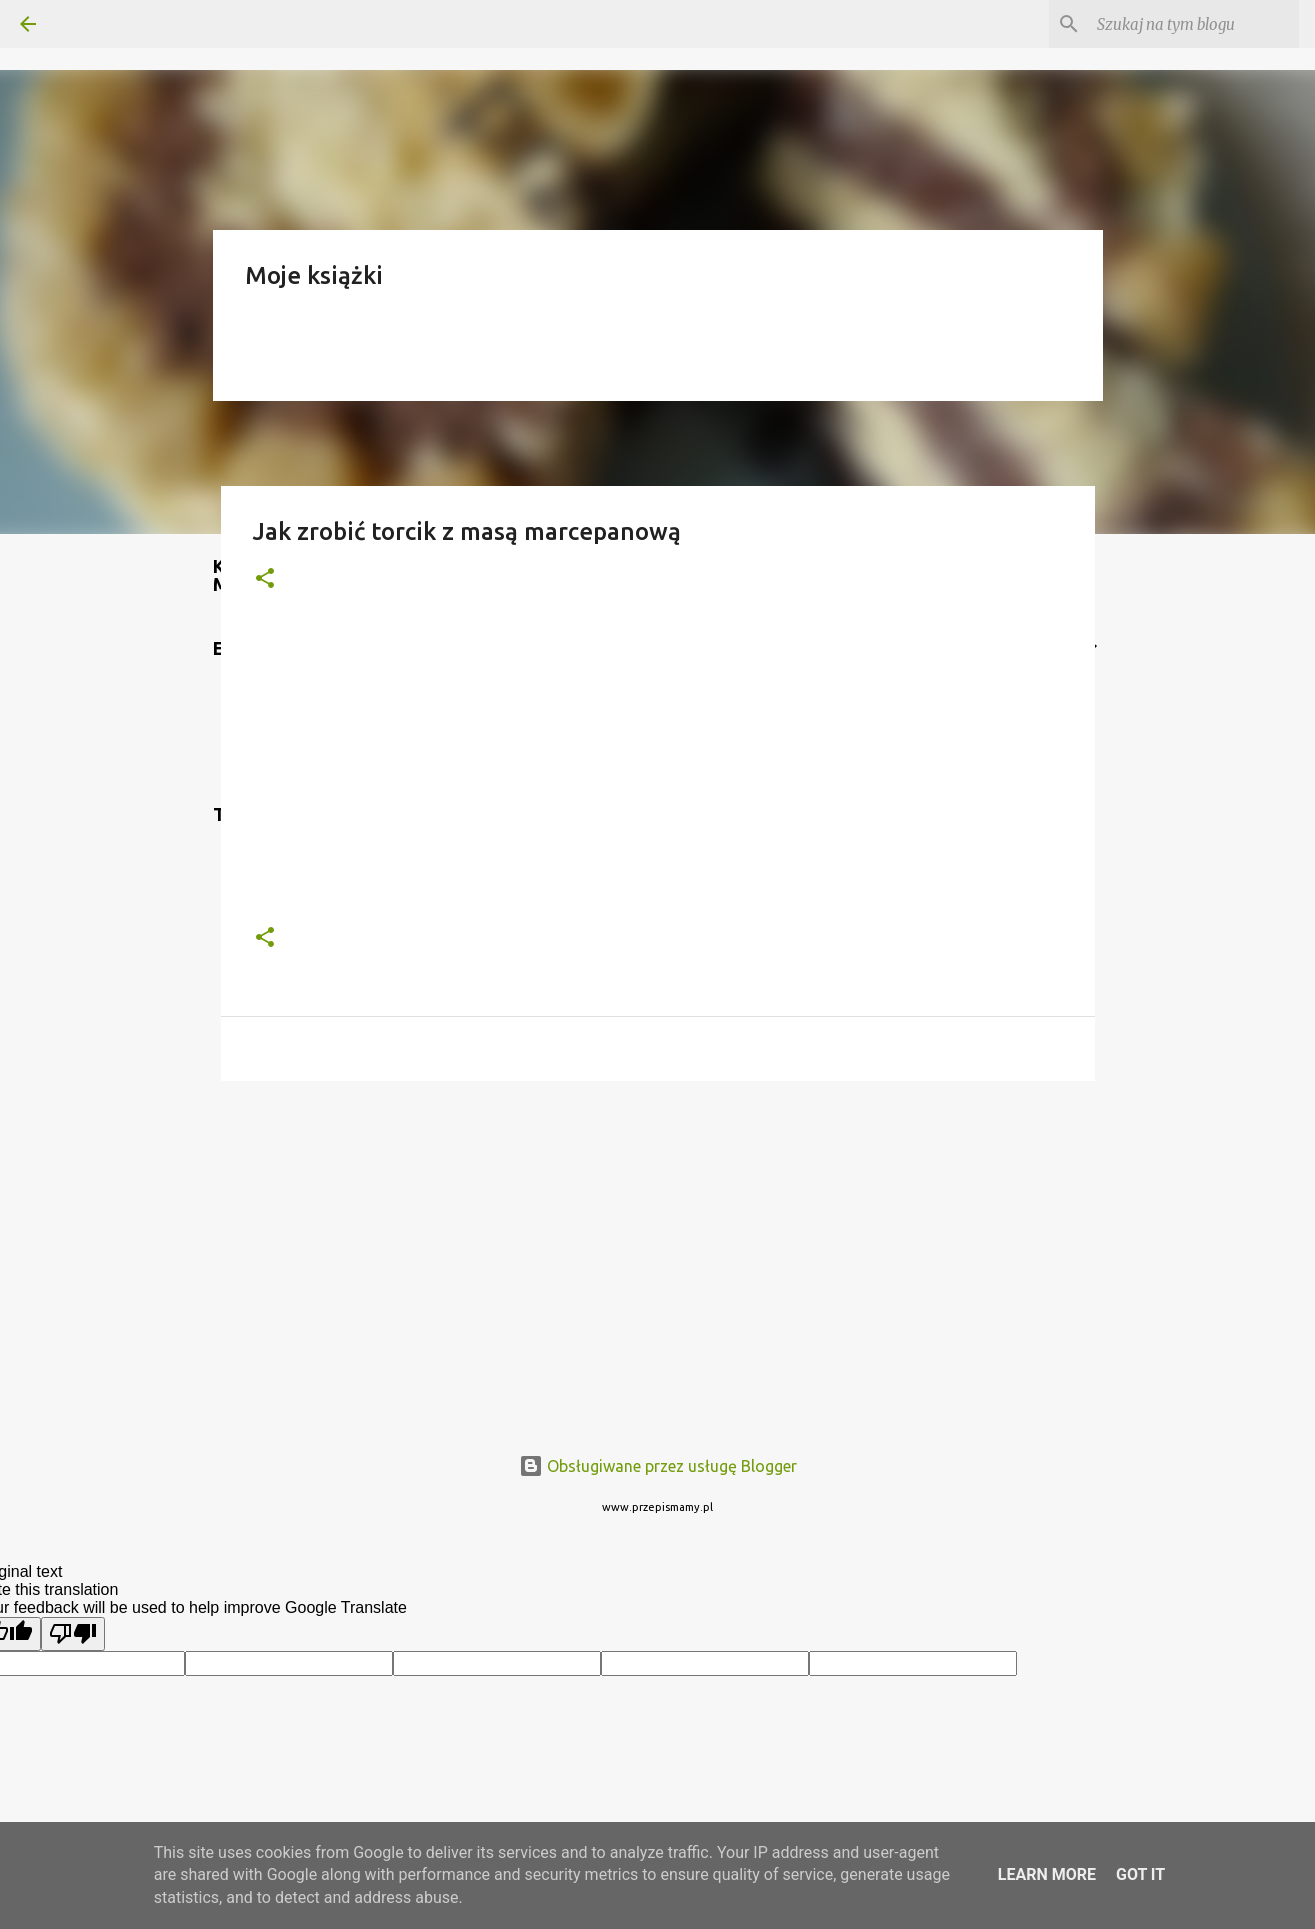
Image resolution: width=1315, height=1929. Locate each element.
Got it (1140, 1874)
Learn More (1047, 1874)
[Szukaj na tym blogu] (1194, 24)
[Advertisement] (658, 1251)
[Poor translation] (73, 1634)
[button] (265, 579)
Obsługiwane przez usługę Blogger (658, 1466)
